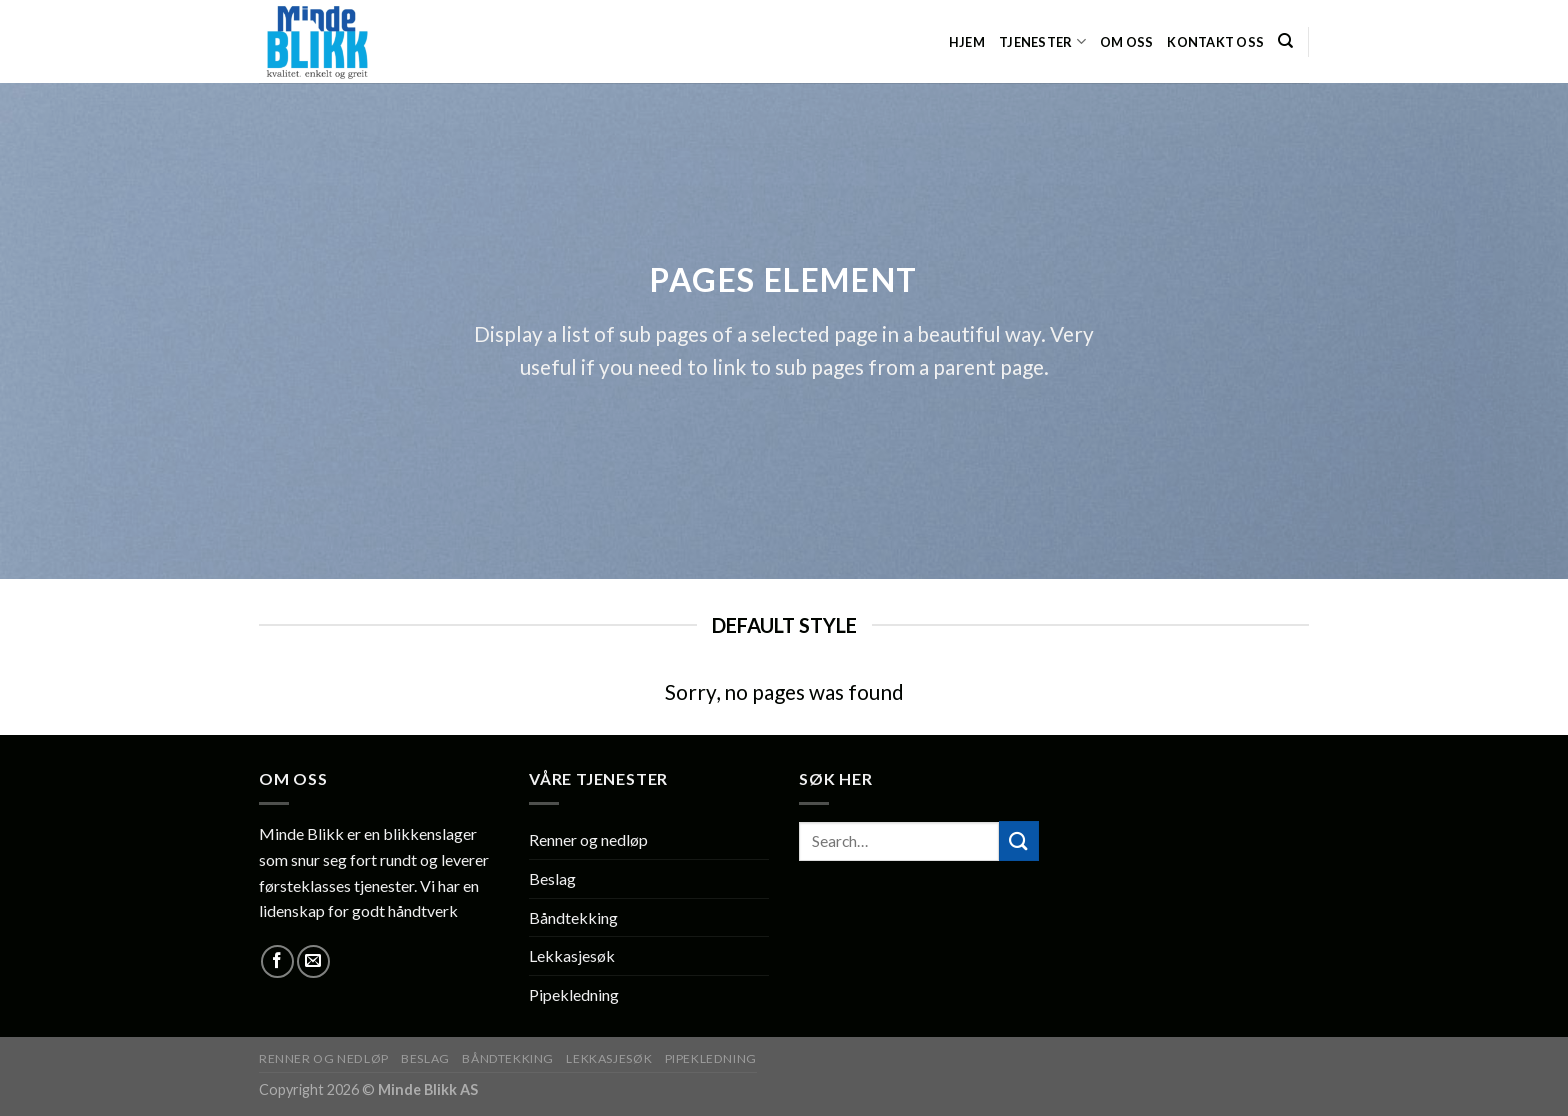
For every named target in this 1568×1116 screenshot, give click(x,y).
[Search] (1285, 41)
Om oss (1127, 42)
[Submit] (1019, 840)
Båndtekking (573, 917)
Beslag (552, 878)
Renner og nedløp (588, 839)
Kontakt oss (1215, 42)
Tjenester (1042, 41)
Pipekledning (574, 994)
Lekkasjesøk (572, 955)
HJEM (967, 42)
